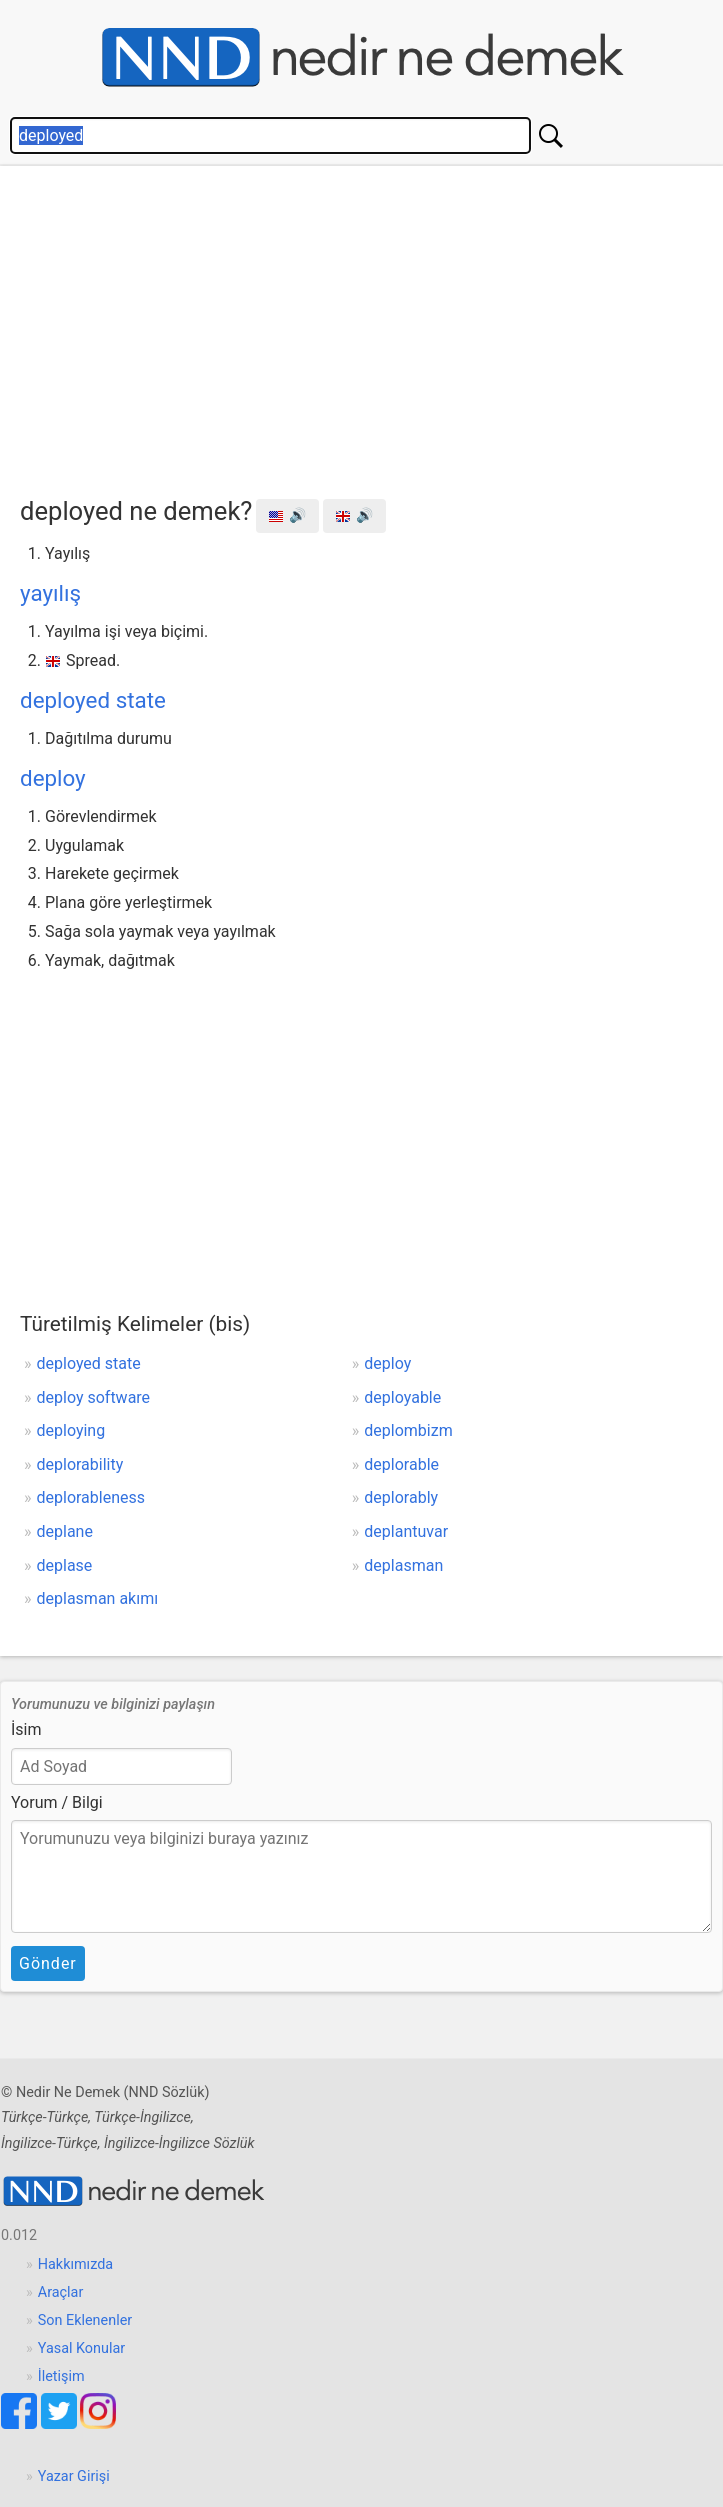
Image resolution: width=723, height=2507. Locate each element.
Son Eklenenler (85, 2320)
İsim (26, 1729)
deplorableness (91, 1497)
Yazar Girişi (74, 2476)
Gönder (48, 1963)
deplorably (401, 1497)
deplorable (401, 1464)
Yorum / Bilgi (57, 1802)
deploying (71, 1430)
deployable (402, 1397)
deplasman (403, 1565)
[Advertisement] (371, 326)
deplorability (80, 1464)
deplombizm (408, 1430)
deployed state (93, 700)
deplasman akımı (98, 1598)
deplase (65, 1565)
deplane (65, 1531)
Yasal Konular (81, 2348)
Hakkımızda (75, 2264)
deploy (53, 778)
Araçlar (61, 2292)
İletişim (61, 2376)
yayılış (50, 593)
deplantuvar (406, 1531)
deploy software (94, 1397)
